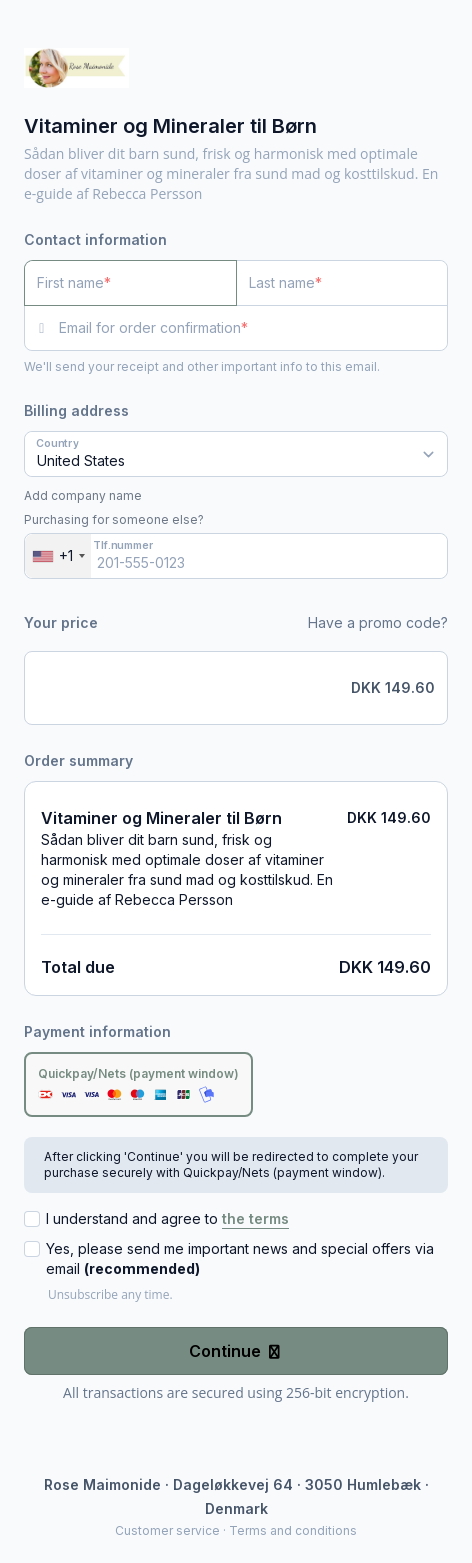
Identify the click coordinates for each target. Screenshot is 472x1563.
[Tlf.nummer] (236, 556)
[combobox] (58, 556)
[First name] (130, 283)
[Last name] (342, 283)
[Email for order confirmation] (253, 328)
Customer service (167, 1530)
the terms (255, 1218)
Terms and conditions (293, 1530)
